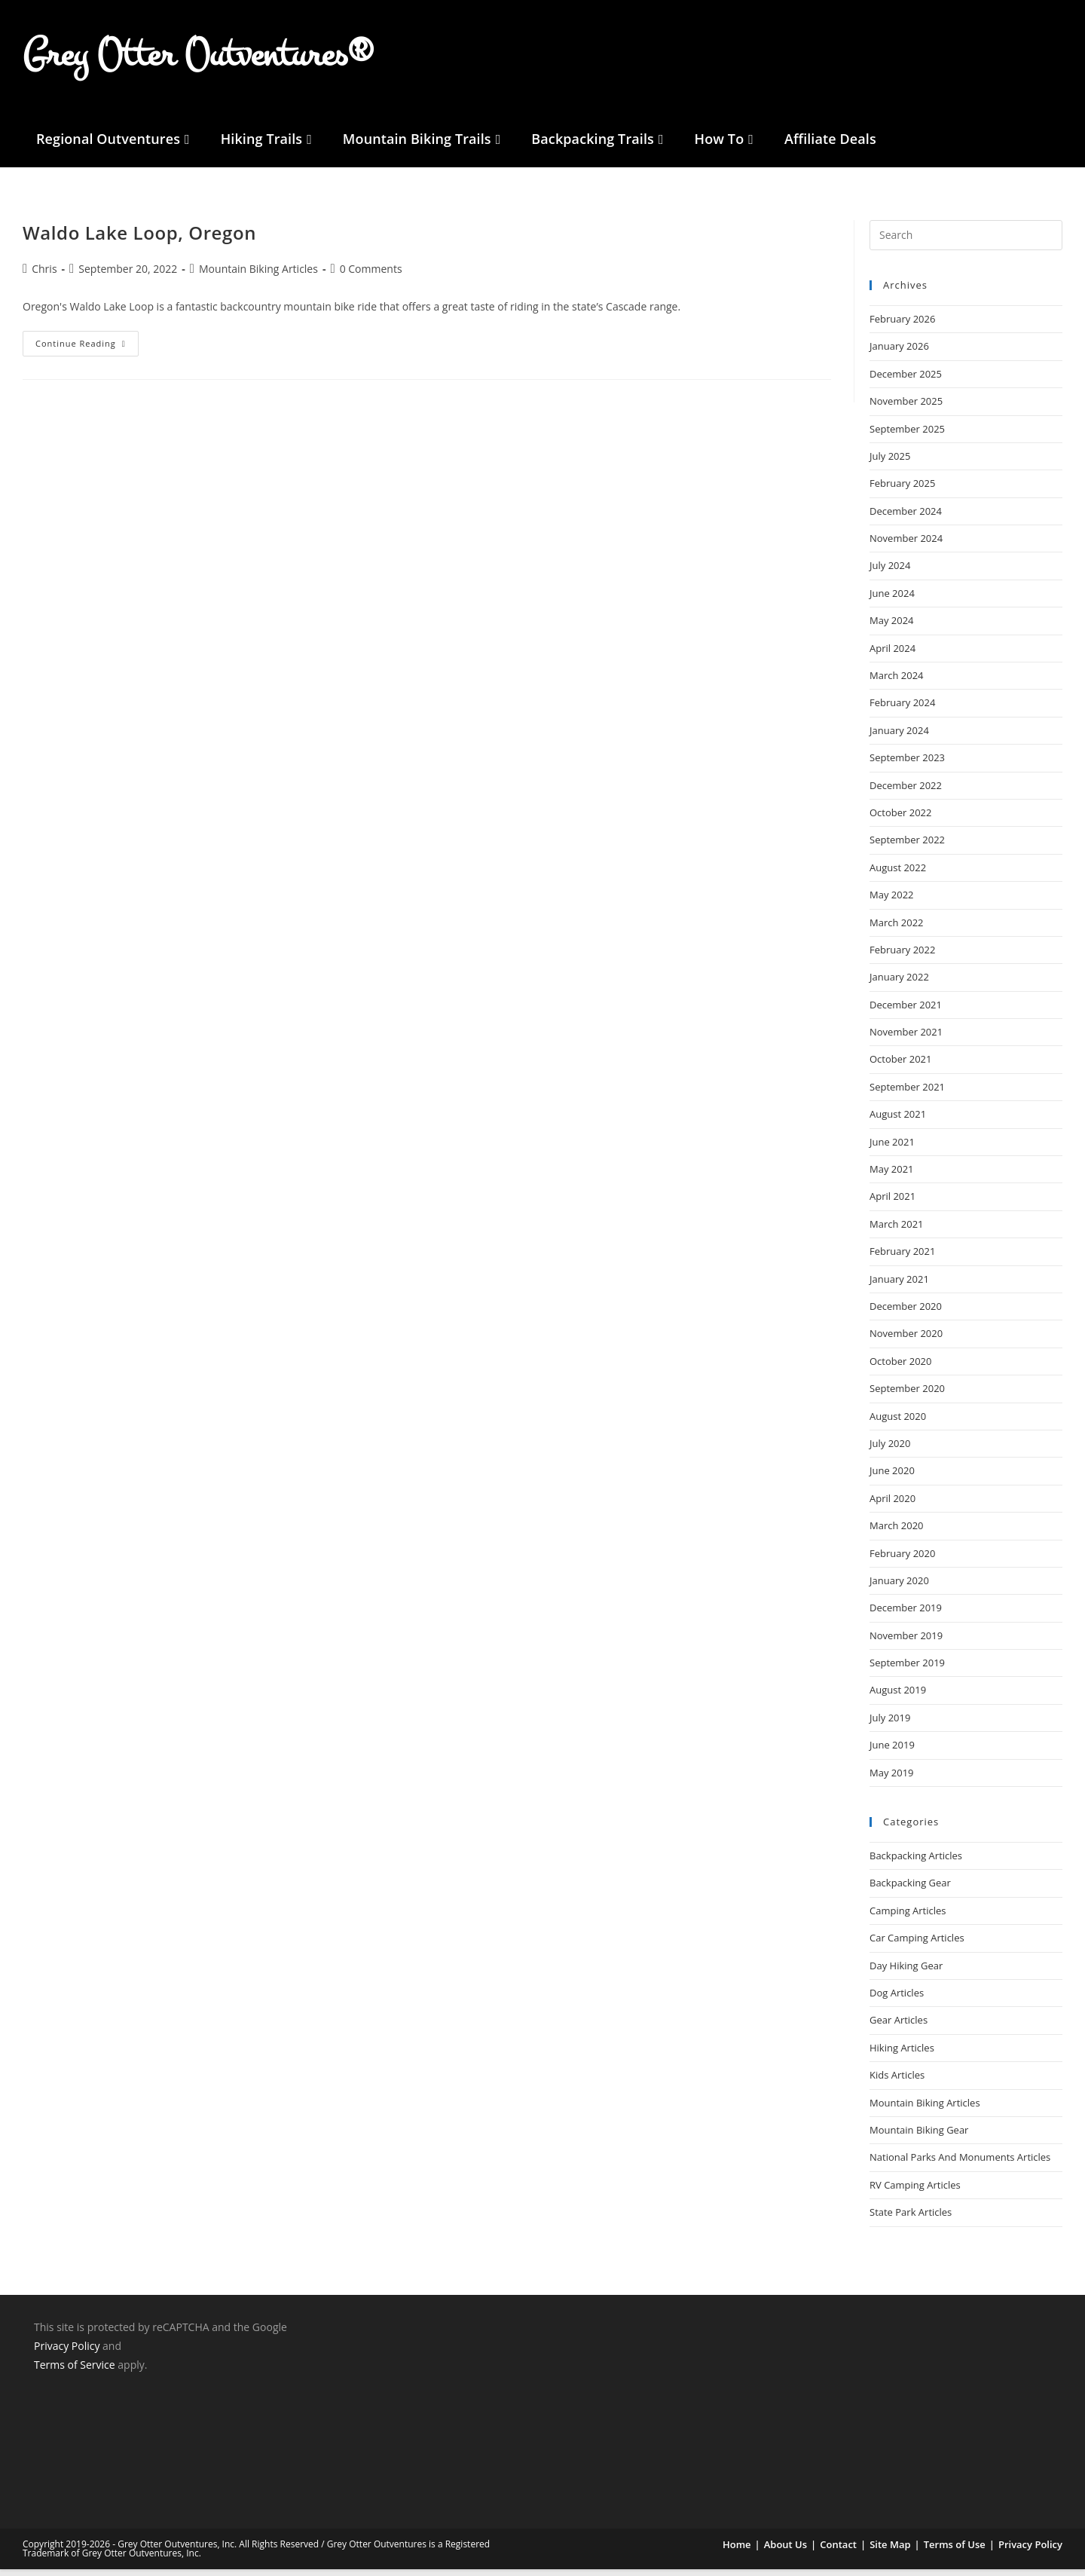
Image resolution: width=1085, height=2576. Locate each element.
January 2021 (899, 1286)
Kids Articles (897, 2082)
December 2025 (906, 381)
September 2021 (907, 1094)
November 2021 (906, 1039)
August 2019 (898, 1697)
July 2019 (890, 1725)
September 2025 (907, 435)
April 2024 (892, 655)
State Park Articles (911, 2219)
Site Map (890, 2551)
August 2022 (898, 875)
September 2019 (907, 1670)
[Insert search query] (966, 243)
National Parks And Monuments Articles (960, 2164)
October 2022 (900, 820)
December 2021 (906, 1012)
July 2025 (890, 463)
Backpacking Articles (916, 1863)
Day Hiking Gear (906, 1972)
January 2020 (899, 1588)
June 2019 (892, 1752)
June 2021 (892, 1149)
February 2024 (902, 710)
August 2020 (898, 1423)
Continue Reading (87, 347)
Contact (838, 2551)
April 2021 (892, 1203)
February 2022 (902, 957)
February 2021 (902, 1258)
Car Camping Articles (917, 1945)
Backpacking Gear (910, 1890)
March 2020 (897, 1533)
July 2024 (890, 573)
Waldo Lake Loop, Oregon (139, 240)
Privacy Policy (66, 2353)
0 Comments (371, 275)
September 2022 (907, 847)
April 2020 (892, 1506)
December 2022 (906, 792)
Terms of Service (74, 2372)
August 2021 (898, 1121)
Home (737, 2551)
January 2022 (899, 984)
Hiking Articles (902, 2055)
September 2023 (907, 765)
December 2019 (906, 1615)
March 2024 (897, 683)
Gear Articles (899, 2027)
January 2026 (899, 353)
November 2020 (906, 1341)
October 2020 (900, 1368)
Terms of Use (955, 2551)
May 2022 (892, 902)
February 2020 (902, 1560)
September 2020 (907, 1396)
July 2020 (890, 1451)
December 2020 (906, 1313)
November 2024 (906, 545)
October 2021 (900, 1066)
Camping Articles (908, 1918)
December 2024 (906, 518)
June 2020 (892, 1478)
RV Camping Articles (915, 2192)
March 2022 (897, 929)
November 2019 (906, 1643)
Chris (44, 275)
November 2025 (906, 408)
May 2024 (892, 628)
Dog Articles (897, 2000)
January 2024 (899, 738)
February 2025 (902, 490)
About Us (785, 2551)
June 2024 (892, 600)
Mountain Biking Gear (919, 2137)
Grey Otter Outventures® (198, 58)
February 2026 (902, 326)
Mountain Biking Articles (925, 2109)
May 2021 (892, 1176)
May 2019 (892, 1780)
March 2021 (897, 1231)
